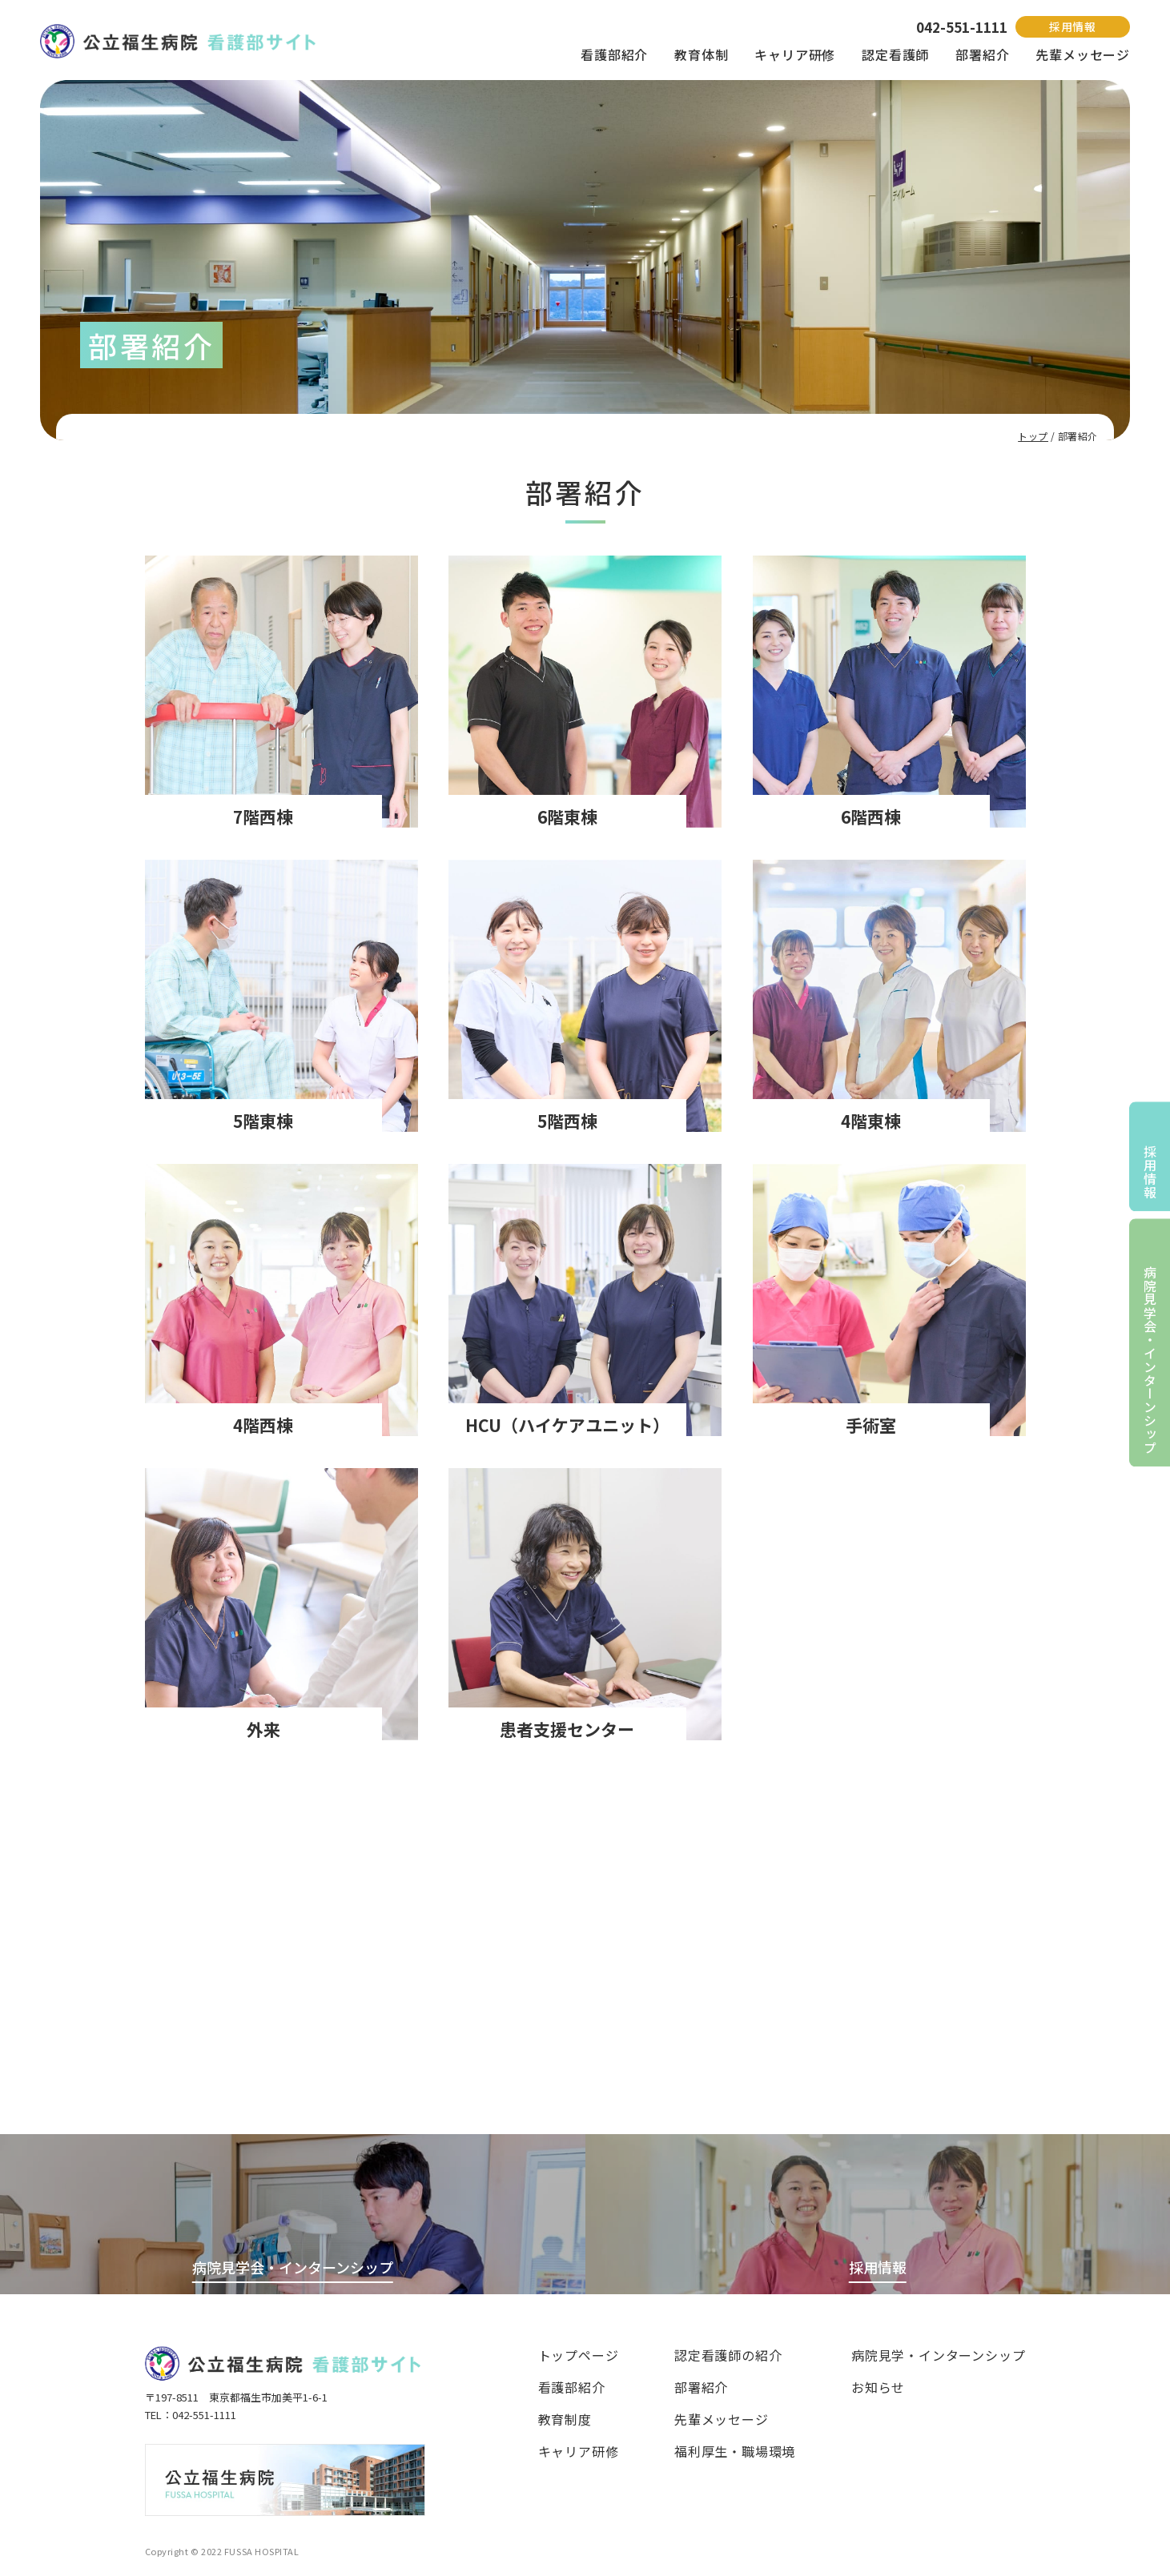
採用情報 (1072, 26)
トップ (1033, 436)
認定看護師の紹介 (728, 2355)
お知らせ (878, 2387)
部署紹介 (982, 54)
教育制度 (565, 2419)
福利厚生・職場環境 (734, 2451)
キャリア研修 (794, 54)
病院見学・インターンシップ (938, 2355)
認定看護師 (895, 54)
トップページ (578, 2355)
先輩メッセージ (1082, 54)
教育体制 (701, 54)
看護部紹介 (614, 54)
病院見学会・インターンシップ (1150, 1360)
